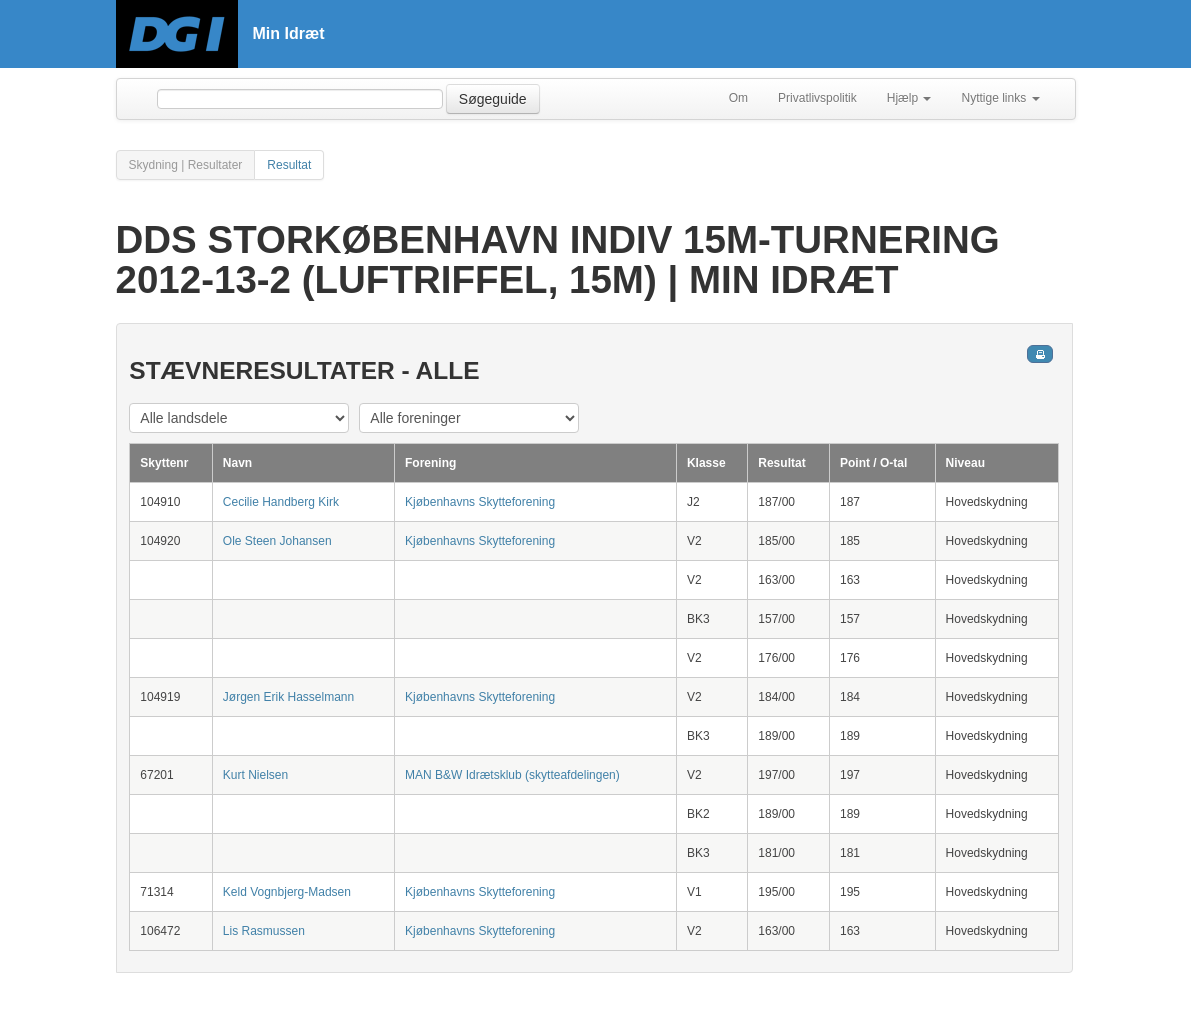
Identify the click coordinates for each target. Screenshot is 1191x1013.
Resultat (289, 165)
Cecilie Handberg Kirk (281, 502)
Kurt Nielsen (255, 775)
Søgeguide (493, 99)
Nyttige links (1000, 98)
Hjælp (909, 98)
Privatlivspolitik (817, 98)
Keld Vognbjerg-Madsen (287, 892)
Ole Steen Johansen (277, 541)
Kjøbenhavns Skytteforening (480, 502)
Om (738, 98)
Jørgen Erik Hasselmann (288, 697)
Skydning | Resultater (186, 165)
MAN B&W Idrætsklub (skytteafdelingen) (512, 775)
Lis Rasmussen (264, 931)
